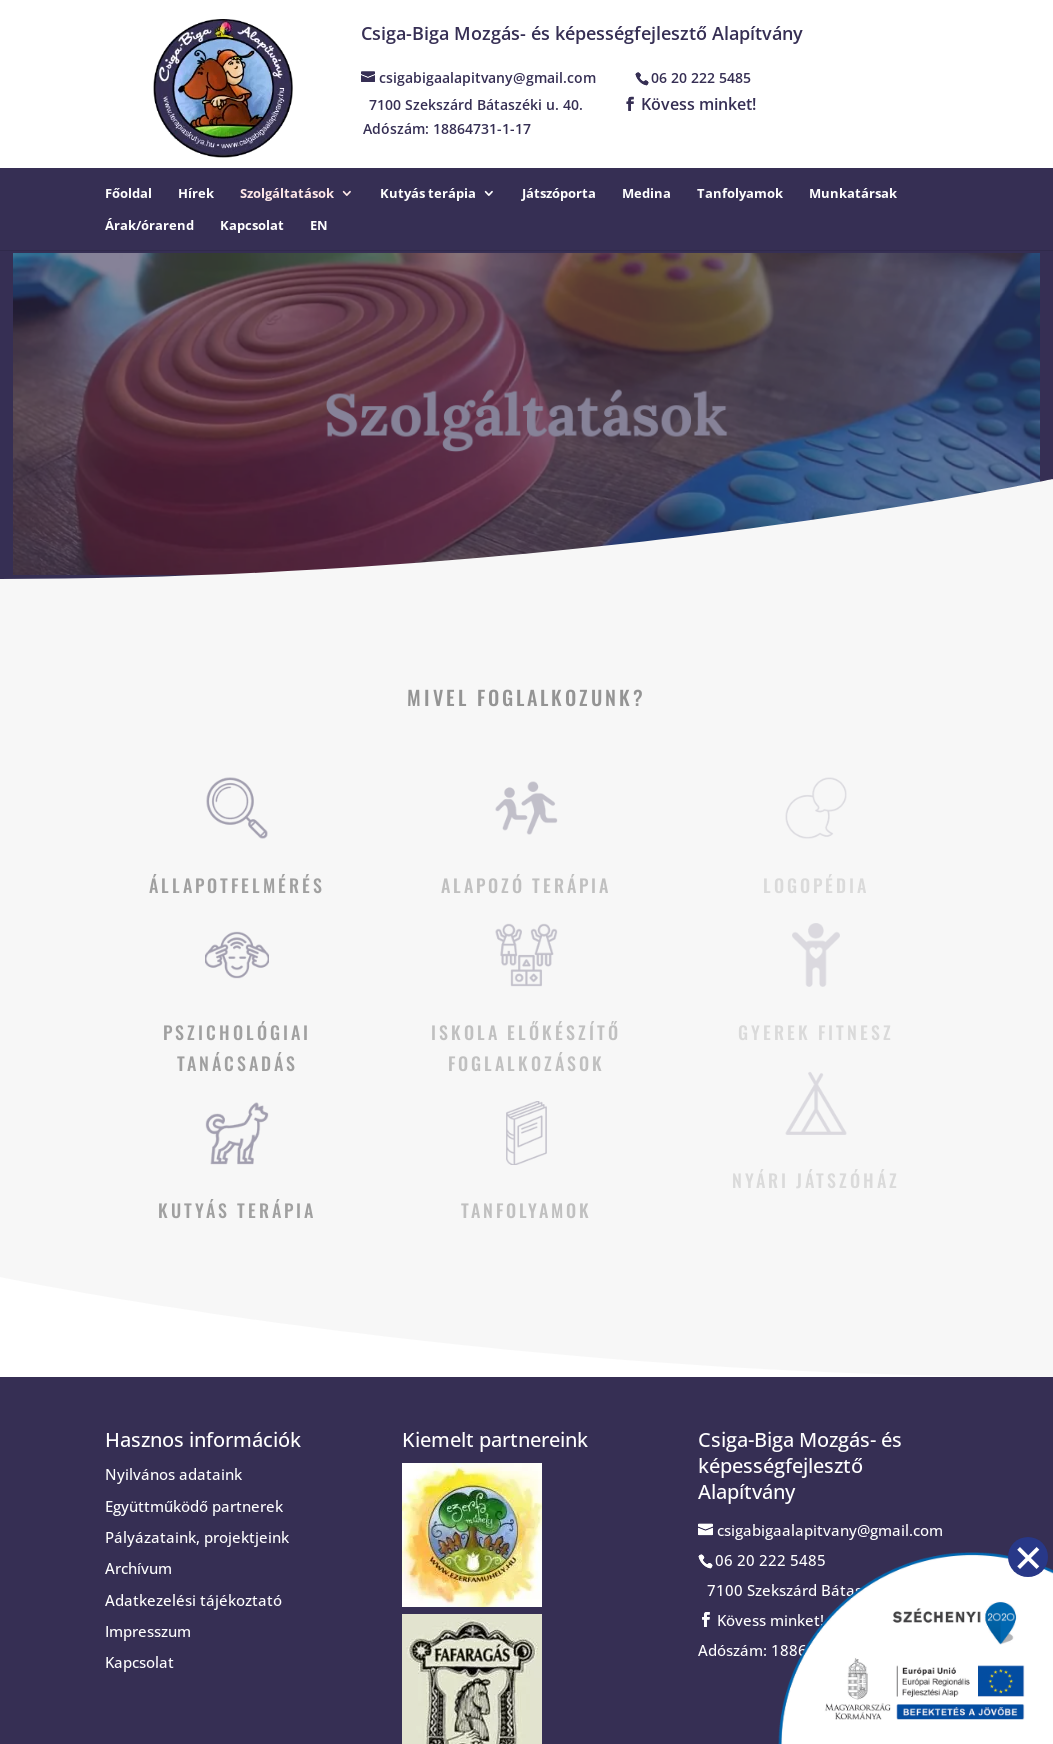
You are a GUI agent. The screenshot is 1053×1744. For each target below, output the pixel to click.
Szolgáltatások (287, 194)
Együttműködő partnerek (194, 1506)
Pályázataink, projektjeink (197, 1537)
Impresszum (148, 1631)
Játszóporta (559, 194)
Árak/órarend (149, 226)
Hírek (196, 194)
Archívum (138, 1568)
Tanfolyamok (740, 194)
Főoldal (128, 194)
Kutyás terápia (428, 194)
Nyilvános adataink (173, 1474)
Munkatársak (853, 194)
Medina (646, 194)
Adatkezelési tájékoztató (193, 1600)
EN (319, 226)
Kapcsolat (252, 226)
